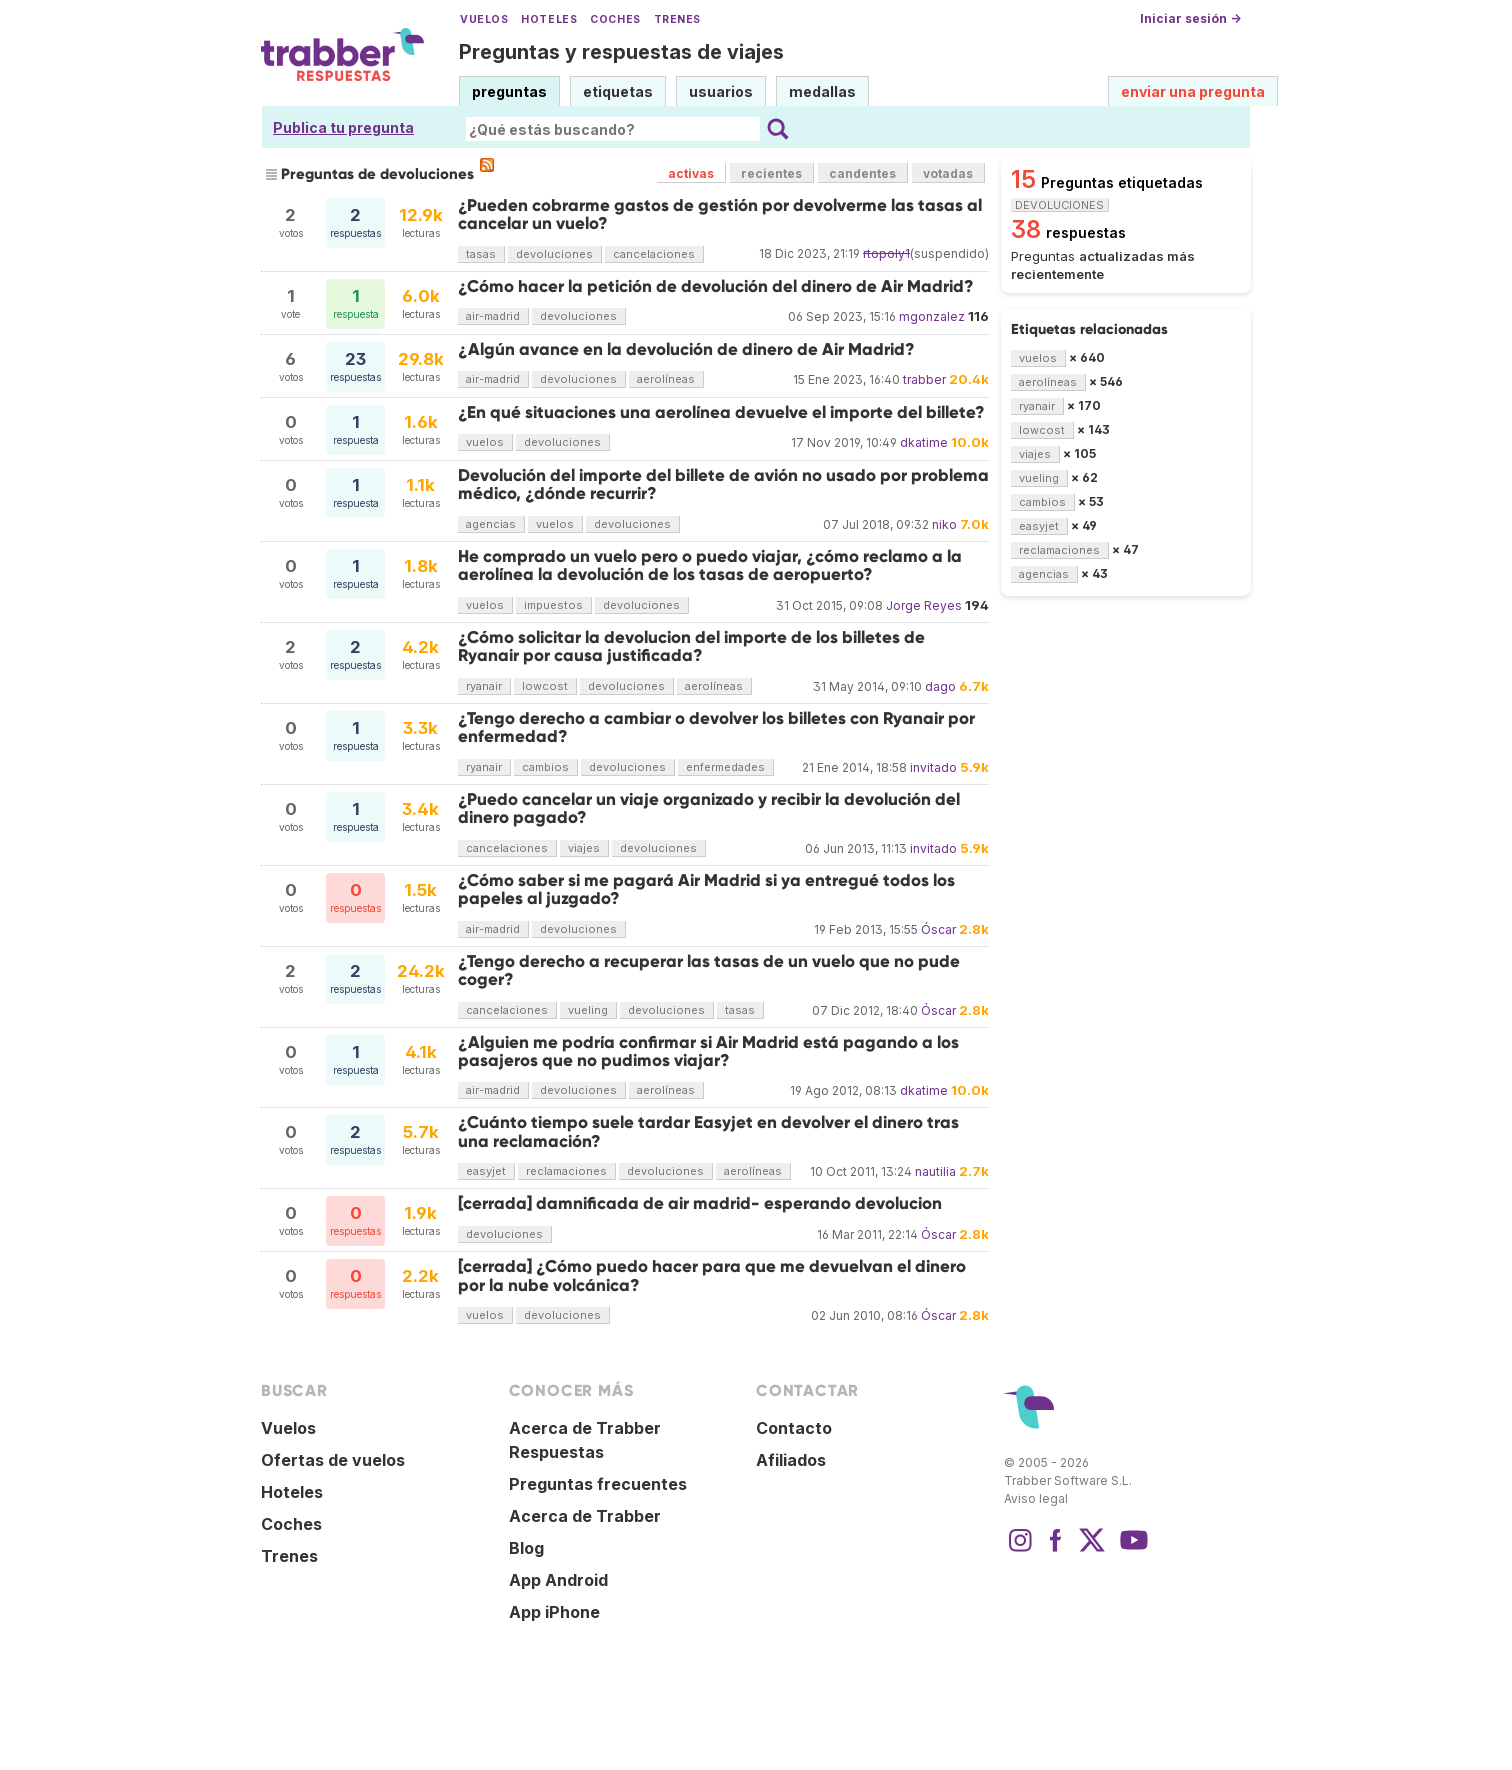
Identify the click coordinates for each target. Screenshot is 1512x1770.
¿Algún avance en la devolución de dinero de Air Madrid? (686, 349)
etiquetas (618, 91)
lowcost (545, 686)
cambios (545, 767)
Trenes (677, 19)
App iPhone (554, 1612)
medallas (822, 91)
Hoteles (549, 19)
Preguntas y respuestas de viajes (621, 52)
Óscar (938, 929)
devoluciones (554, 254)
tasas (481, 254)
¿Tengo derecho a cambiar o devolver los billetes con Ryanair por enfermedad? (716, 727)
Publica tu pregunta (343, 127)
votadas (948, 173)
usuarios (721, 91)
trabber (924, 379)
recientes (771, 173)
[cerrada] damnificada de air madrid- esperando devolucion (700, 1203)
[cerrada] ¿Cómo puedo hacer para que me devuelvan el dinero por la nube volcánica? (712, 1275)
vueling (588, 1010)
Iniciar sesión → (1190, 18)
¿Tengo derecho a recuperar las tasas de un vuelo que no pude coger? (709, 970)
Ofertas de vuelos (333, 1460)
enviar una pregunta (1193, 91)
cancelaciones (654, 254)
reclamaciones (566, 1171)
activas (691, 173)
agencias (491, 524)
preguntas (509, 91)
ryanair (484, 686)
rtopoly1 (886, 253)
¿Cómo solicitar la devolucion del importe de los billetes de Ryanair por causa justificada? (691, 646)
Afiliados (791, 1460)
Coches (615, 19)
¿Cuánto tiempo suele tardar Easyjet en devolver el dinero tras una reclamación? (708, 1131)
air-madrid (493, 316)
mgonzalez (932, 316)
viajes (584, 848)
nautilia (935, 1171)
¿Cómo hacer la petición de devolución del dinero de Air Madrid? (716, 286)
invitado (933, 767)
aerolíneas (666, 379)
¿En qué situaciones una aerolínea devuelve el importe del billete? (721, 412)
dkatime (924, 442)
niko (944, 524)
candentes (862, 173)
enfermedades (725, 767)
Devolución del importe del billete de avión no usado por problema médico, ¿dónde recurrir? (723, 484)
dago (940, 686)
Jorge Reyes (924, 605)
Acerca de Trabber (585, 1516)
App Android (558, 1580)
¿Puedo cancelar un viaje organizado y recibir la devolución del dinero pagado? (709, 808)
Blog (526, 1548)
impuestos (553, 605)
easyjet (486, 1171)
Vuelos (484, 19)
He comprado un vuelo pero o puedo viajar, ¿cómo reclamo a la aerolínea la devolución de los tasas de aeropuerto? (710, 565)
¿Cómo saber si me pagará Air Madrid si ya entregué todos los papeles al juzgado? (706, 889)
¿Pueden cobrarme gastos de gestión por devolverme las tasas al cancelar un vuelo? (720, 214)
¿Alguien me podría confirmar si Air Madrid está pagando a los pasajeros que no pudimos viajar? (708, 1051)
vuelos (485, 442)
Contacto (794, 1428)
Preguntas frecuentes (598, 1484)
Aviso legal (1036, 1498)
